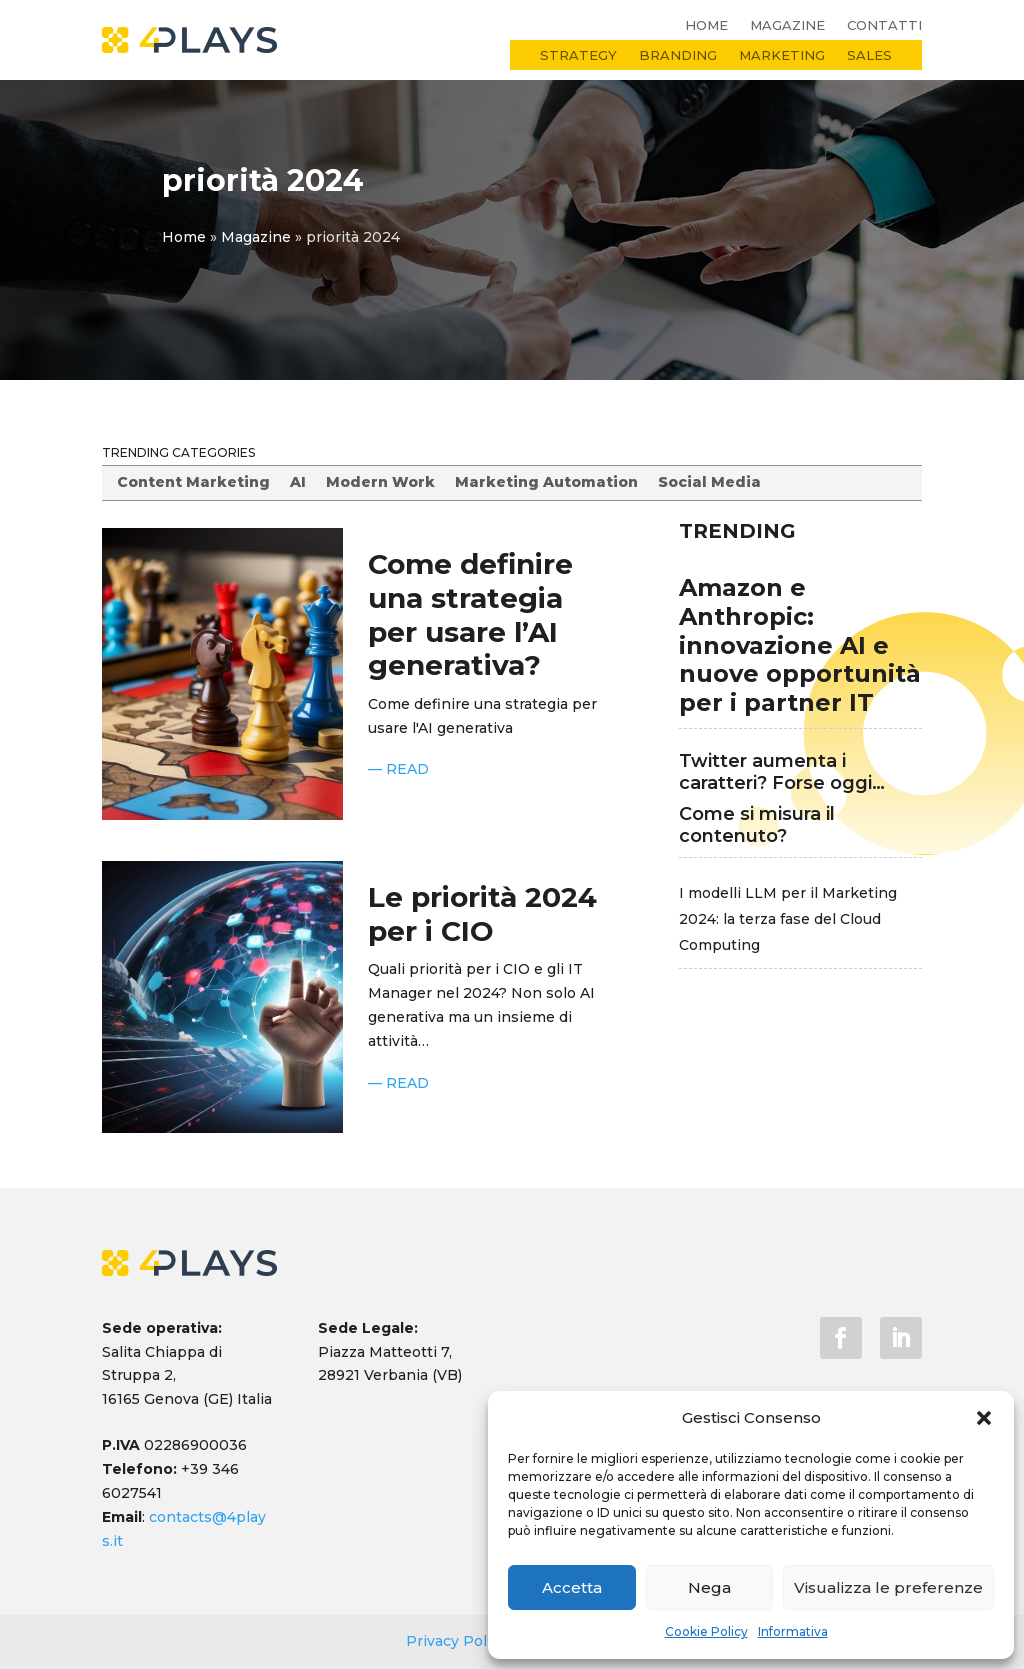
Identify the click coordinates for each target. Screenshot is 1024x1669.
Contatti (884, 25)
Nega (709, 1587)
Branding (678, 55)
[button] (984, 1418)
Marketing (782, 55)
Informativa (793, 1631)
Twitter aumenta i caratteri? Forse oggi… (782, 772)
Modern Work (380, 482)
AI (298, 482)
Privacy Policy (458, 1641)
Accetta (572, 1587)
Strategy (578, 55)
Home (706, 25)
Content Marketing (193, 482)
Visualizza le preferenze (888, 1587)
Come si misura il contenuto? (757, 825)
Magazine (787, 25)
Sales (869, 55)
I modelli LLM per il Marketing (788, 893)
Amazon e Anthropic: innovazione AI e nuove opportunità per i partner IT (800, 645)
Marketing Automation (546, 482)
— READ (398, 769)
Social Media (709, 482)
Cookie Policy (706, 1631)
